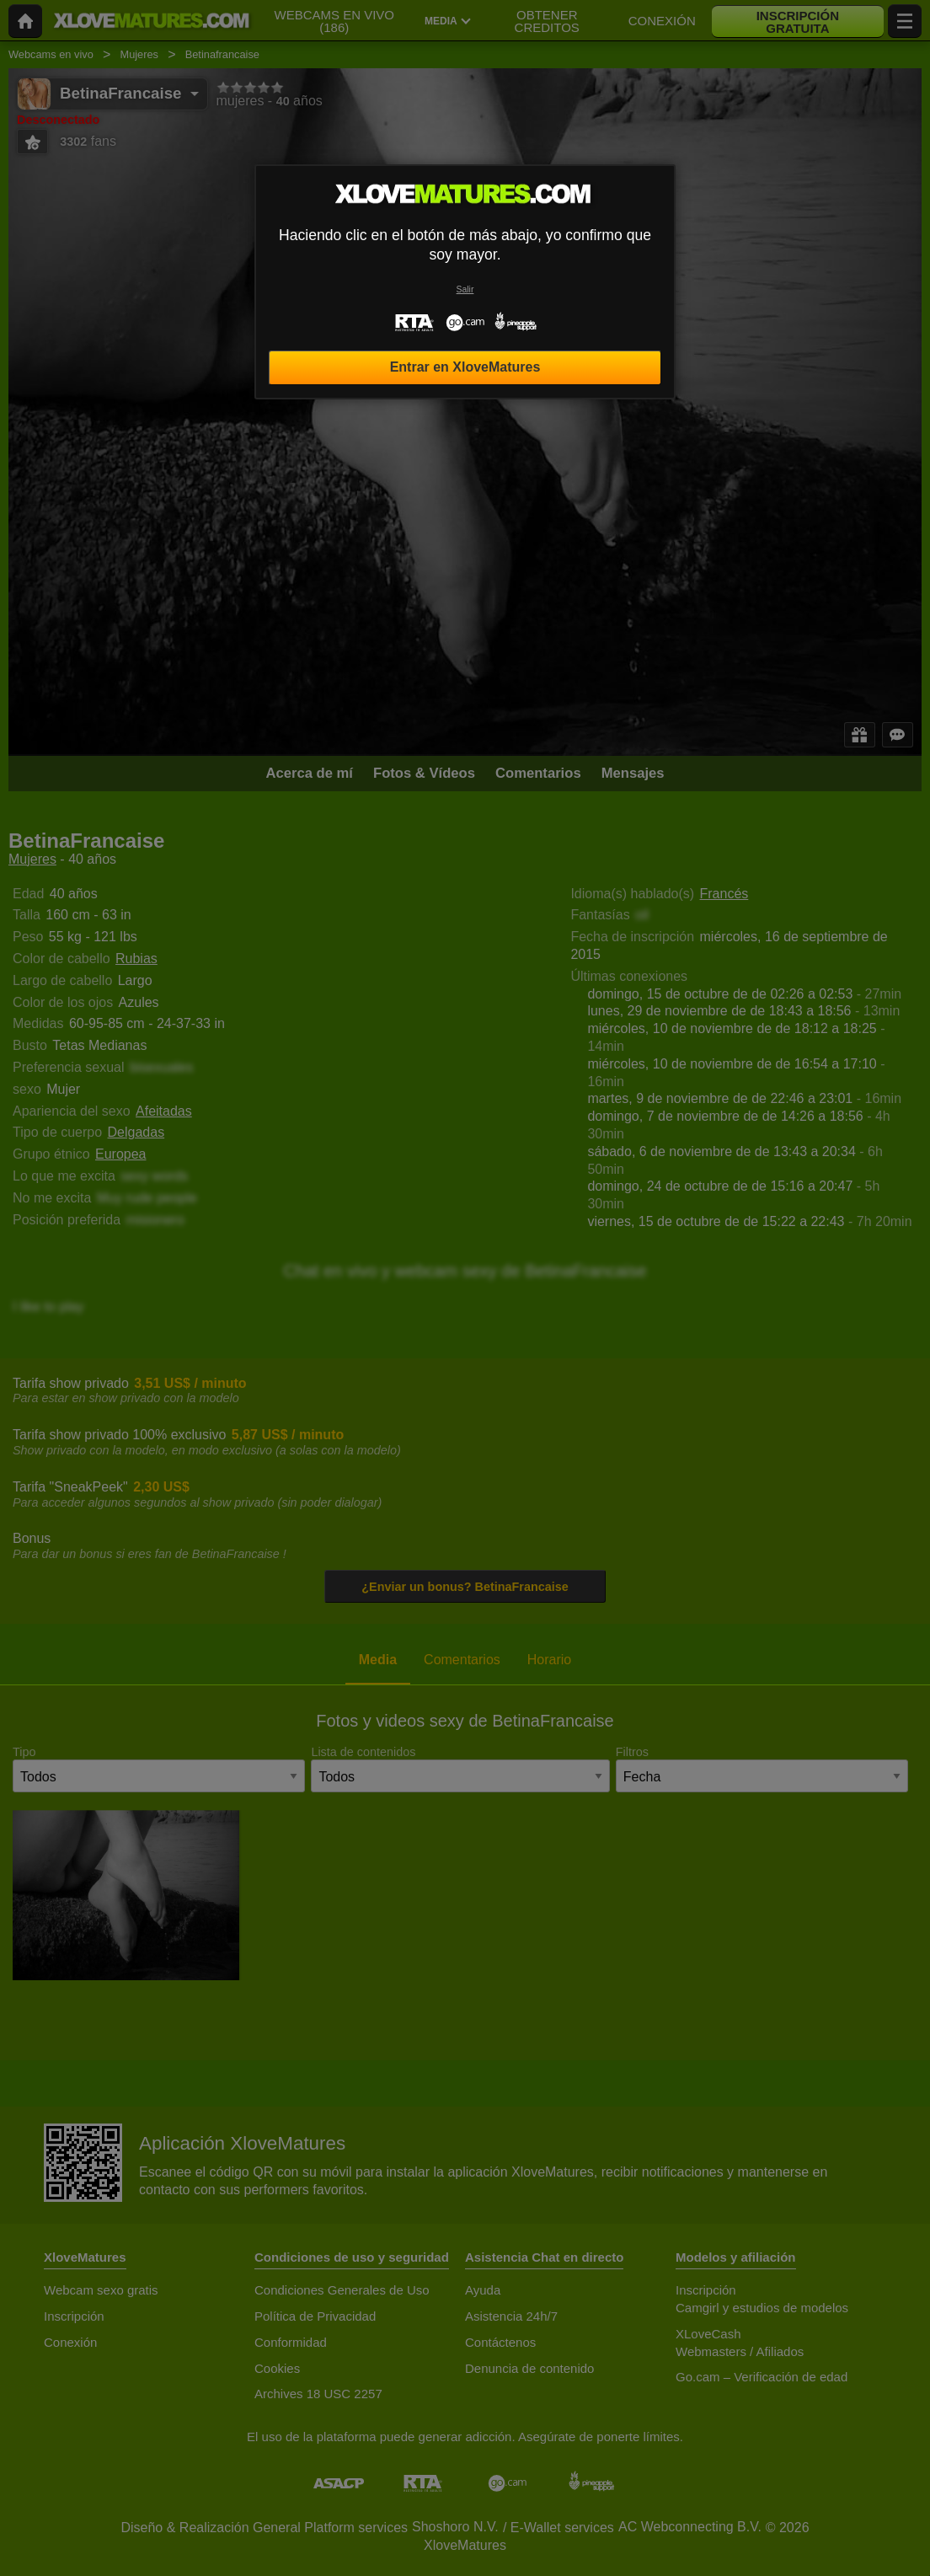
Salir (465, 289)
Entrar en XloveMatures (465, 367)
